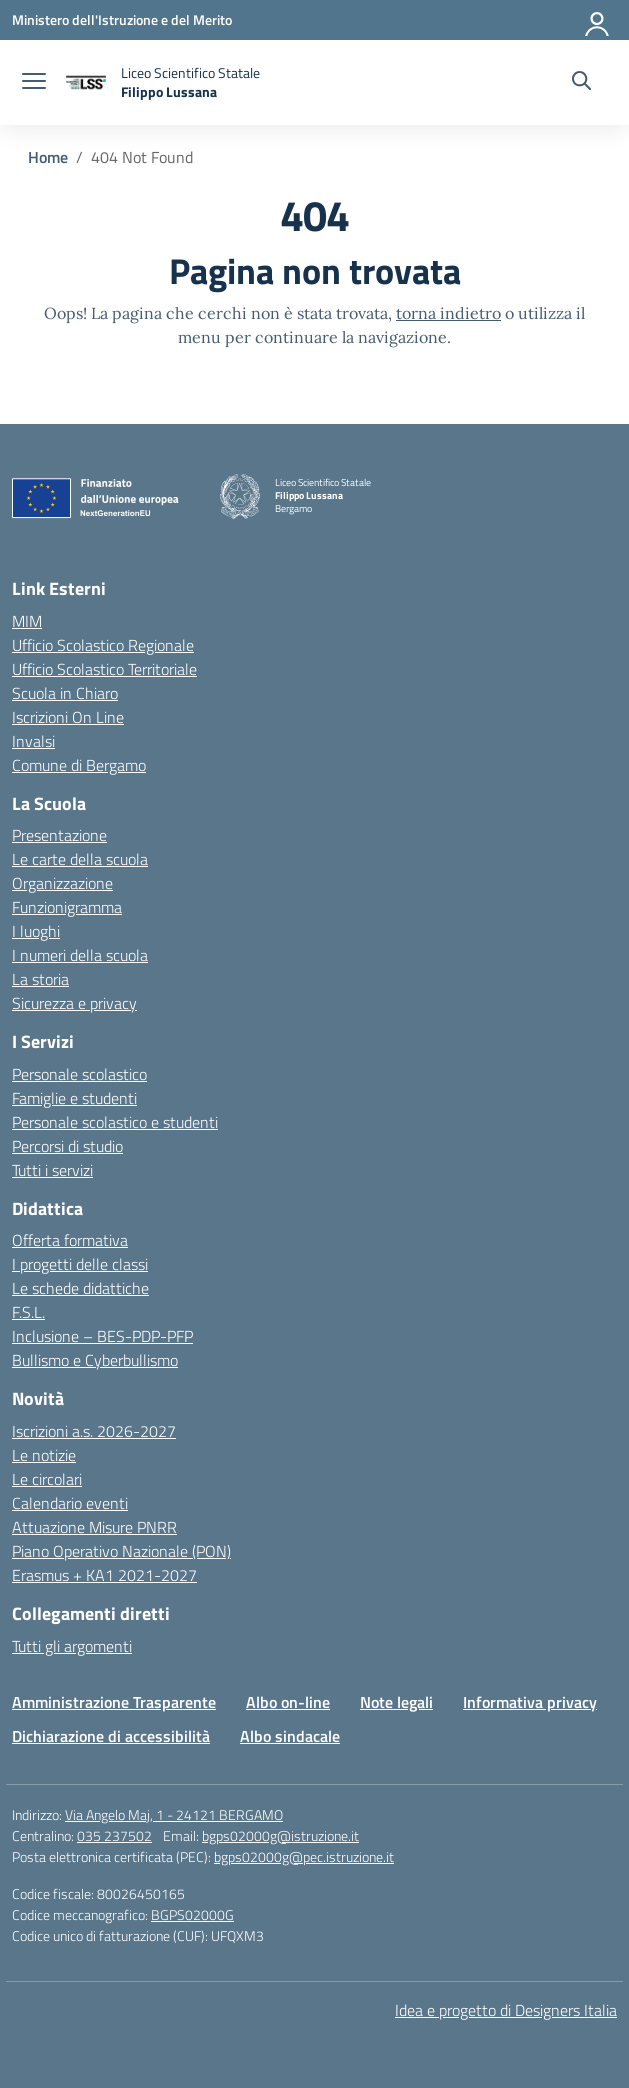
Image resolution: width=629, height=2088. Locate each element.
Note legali (396, 1702)
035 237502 (114, 1835)
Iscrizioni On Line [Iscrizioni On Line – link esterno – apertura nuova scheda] (68, 717)
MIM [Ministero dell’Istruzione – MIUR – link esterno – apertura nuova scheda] (27, 621)
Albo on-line (288, 1702)
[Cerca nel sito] (581, 83)
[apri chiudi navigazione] (34, 83)
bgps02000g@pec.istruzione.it (304, 1856)
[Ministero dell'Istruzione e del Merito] (122, 19)
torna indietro (448, 313)
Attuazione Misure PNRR (94, 1527)
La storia (40, 979)
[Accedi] (598, 20)
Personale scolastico (79, 1074)
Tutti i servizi (52, 1170)
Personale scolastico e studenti (115, 1122)
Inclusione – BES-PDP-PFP (102, 1336)
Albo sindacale (290, 1736)
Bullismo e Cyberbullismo (95, 1360)
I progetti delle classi (80, 1264)
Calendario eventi (70, 1503)
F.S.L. (28, 1312)
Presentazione (59, 835)
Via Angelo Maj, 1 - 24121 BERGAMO (174, 1814)
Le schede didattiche (80, 1288)
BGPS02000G (192, 1914)
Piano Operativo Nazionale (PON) (121, 1551)
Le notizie (44, 1455)
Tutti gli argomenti (72, 1646)
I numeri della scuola (80, 955)
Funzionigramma (67, 907)
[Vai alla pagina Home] (48, 157)
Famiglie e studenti (74, 1098)
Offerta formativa (70, 1240)
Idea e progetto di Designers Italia (506, 2010)
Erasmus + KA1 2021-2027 (104, 1575)
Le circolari (47, 1479)
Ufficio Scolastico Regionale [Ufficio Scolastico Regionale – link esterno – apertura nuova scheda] (103, 645)
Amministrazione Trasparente (114, 1702)
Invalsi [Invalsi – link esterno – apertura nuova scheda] (33, 741)
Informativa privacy (530, 1702)
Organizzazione (62, 883)
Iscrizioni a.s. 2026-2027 (94, 1431)
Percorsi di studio (67, 1146)
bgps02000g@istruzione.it (280, 1835)
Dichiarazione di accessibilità (111, 1736)
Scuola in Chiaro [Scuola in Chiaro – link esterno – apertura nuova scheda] (65, 693)
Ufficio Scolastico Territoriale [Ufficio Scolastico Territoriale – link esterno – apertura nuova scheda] (104, 669)
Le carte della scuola (80, 859)
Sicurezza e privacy (74, 1003)
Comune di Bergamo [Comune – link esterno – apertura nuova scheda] (79, 765)
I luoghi (36, 931)
